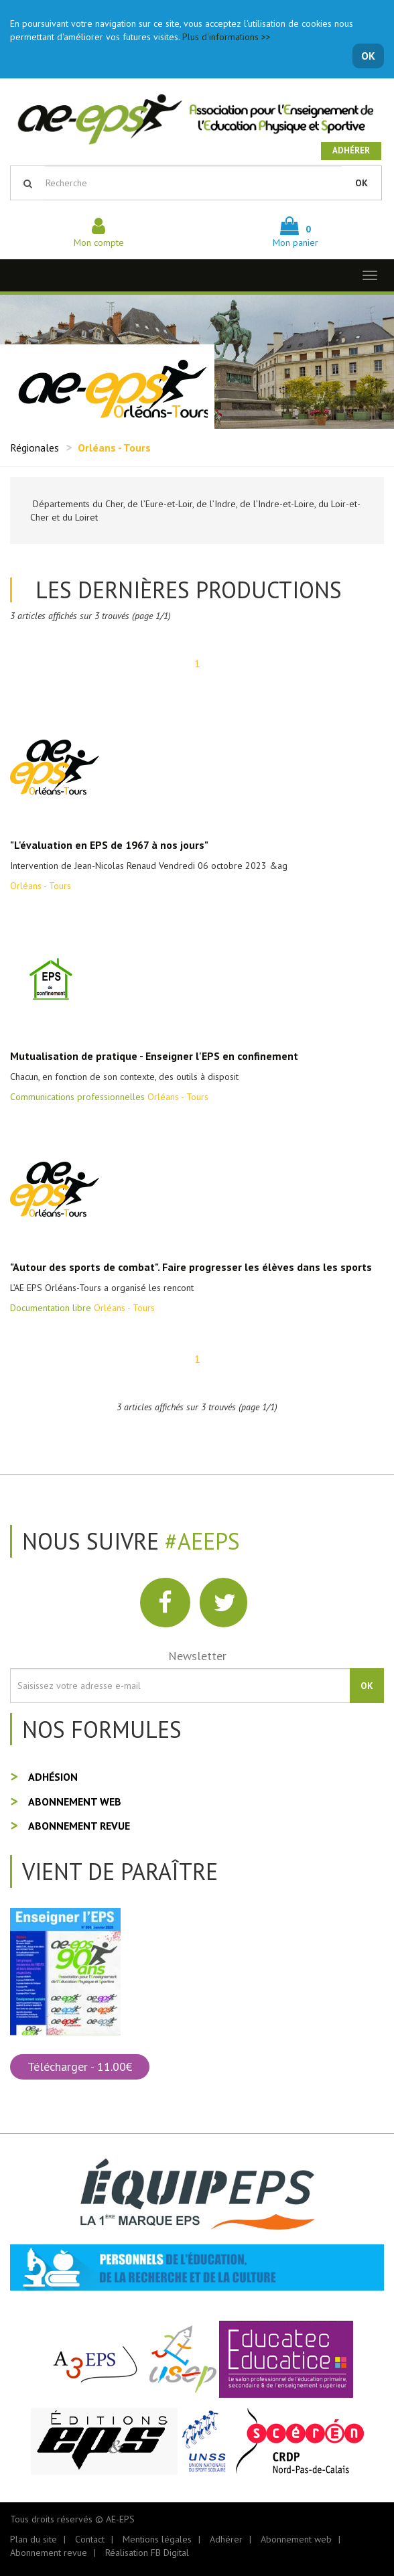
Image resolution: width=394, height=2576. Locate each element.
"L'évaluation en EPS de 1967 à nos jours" (109, 845)
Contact (90, 2539)
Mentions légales (157, 2539)
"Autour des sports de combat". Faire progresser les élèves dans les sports (191, 1267)
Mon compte (99, 236)
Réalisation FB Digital (147, 2553)
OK (368, 55)
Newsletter (197, 1656)
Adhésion (53, 1776)
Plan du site (33, 2539)
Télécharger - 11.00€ (79, 2066)
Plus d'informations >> (226, 37)
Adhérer (351, 150)
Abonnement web (74, 1801)
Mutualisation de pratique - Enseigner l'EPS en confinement (154, 1056)
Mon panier (295, 236)
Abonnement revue (79, 1825)
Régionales (34, 447)
